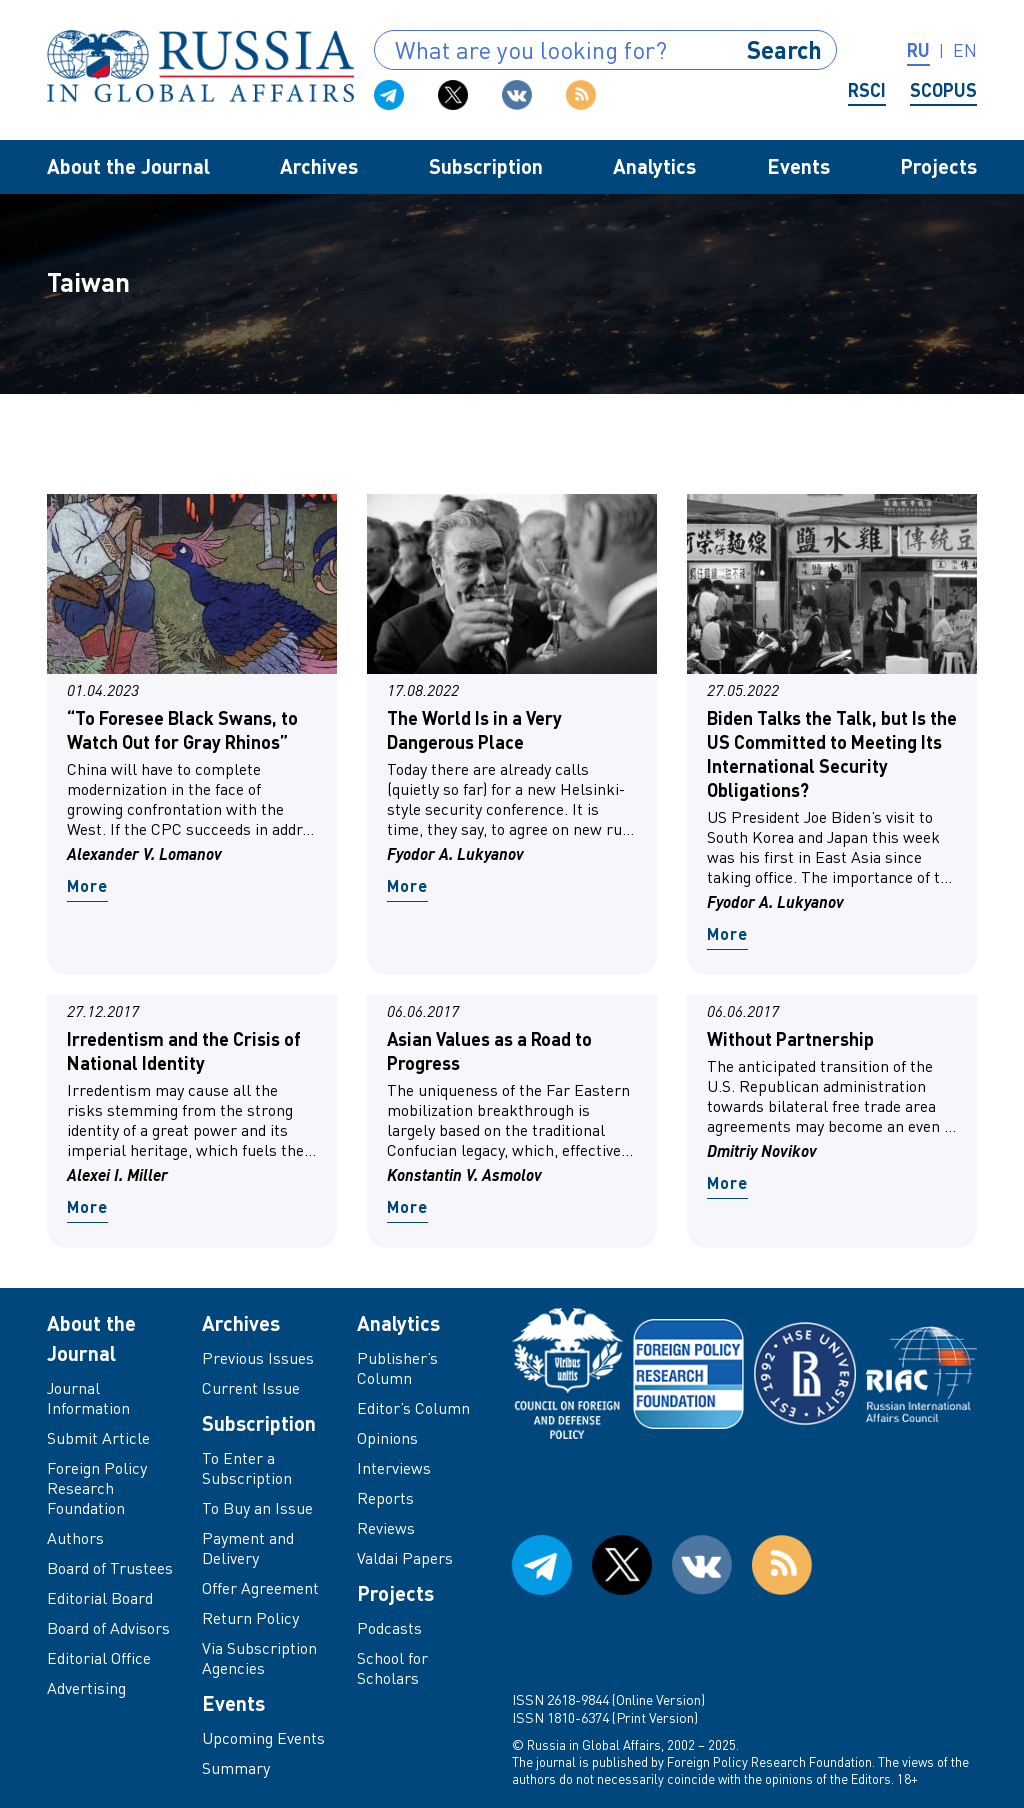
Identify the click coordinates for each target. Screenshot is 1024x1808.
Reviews (386, 1528)
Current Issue (251, 1388)
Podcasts (389, 1628)
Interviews (394, 1468)
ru (918, 50)
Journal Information (88, 1398)
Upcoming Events (263, 1738)
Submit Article (98, 1438)
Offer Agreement (260, 1588)
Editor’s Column (413, 1408)
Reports (385, 1498)
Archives (319, 166)
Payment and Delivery (248, 1548)
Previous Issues (258, 1358)
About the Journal (128, 166)
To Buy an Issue (257, 1508)
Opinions (387, 1438)
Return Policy (250, 1618)
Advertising (86, 1688)
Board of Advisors (108, 1628)
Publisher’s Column (397, 1368)
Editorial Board (100, 1598)
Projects (938, 166)
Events (798, 166)
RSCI (867, 90)
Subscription (486, 166)
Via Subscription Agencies (259, 1658)
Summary (236, 1768)
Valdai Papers (405, 1558)
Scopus (943, 90)
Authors (75, 1538)
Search (784, 49)
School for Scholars (392, 1668)
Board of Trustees (110, 1568)
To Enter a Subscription (247, 1468)
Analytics (654, 166)
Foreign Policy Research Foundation (97, 1488)
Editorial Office (99, 1658)
